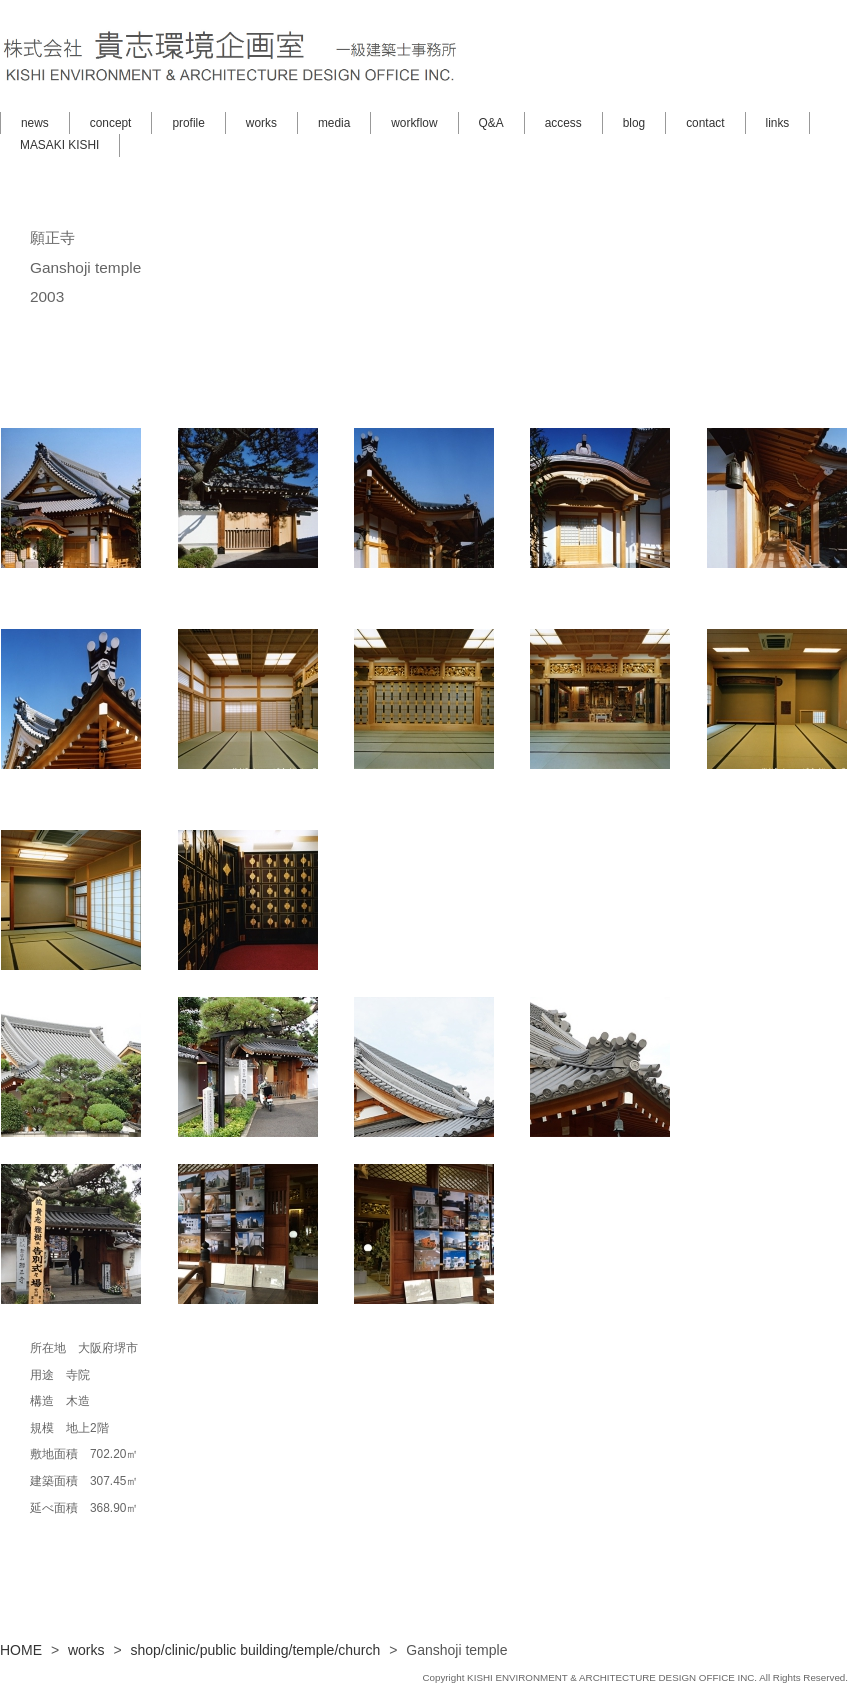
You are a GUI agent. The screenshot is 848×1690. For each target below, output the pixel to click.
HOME (21, 1650)
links (778, 123)
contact (705, 123)
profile (188, 123)
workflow (414, 123)
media (334, 123)
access (563, 123)
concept (111, 123)
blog (634, 123)
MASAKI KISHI (59, 145)
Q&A (491, 123)
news (35, 123)
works (261, 123)
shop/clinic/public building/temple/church (256, 1650)
